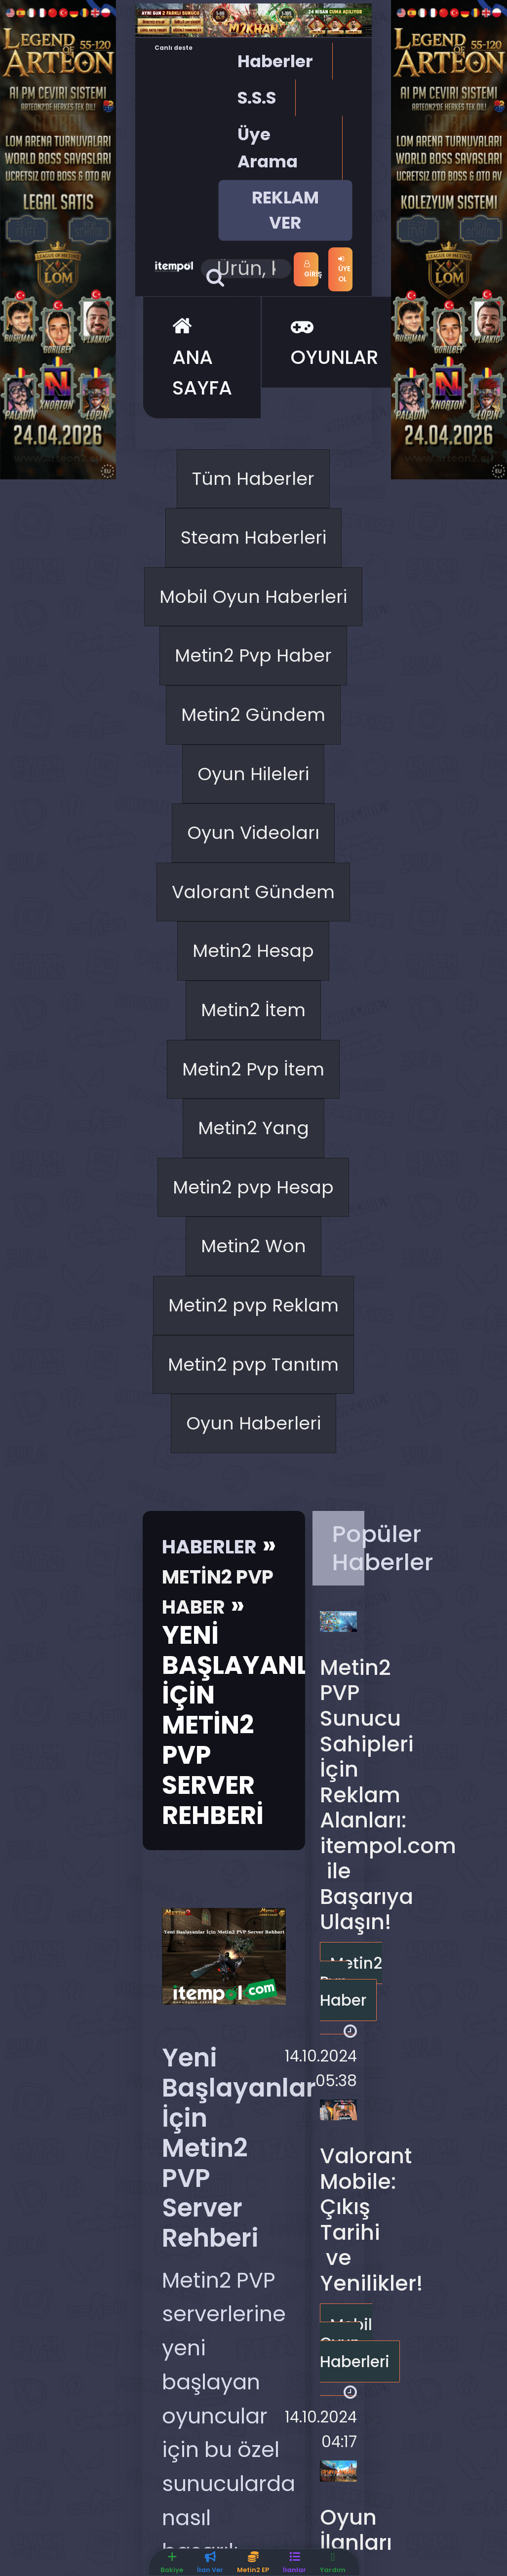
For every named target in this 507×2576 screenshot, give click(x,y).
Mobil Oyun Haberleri (253, 702)
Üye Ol (344, 310)
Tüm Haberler (253, 531)
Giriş (345, 265)
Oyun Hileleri (253, 988)
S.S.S (256, 97)
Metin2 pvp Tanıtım (253, 1882)
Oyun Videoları (253, 1064)
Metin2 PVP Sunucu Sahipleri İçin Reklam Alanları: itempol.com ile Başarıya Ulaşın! (388, 2358)
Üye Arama (267, 147)
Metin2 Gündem (253, 911)
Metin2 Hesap (253, 1254)
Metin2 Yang (253, 1484)
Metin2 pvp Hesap (253, 1579)
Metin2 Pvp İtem (253, 1407)
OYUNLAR (335, 387)
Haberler (275, 60)
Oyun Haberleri (253, 1978)
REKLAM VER (285, 209)
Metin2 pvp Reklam (253, 1769)
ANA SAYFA (202, 402)
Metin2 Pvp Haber (253, 816)
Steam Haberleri (253, 608)
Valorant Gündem (253, 1159)
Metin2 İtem (253, 1331)
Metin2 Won (253, 1674)
